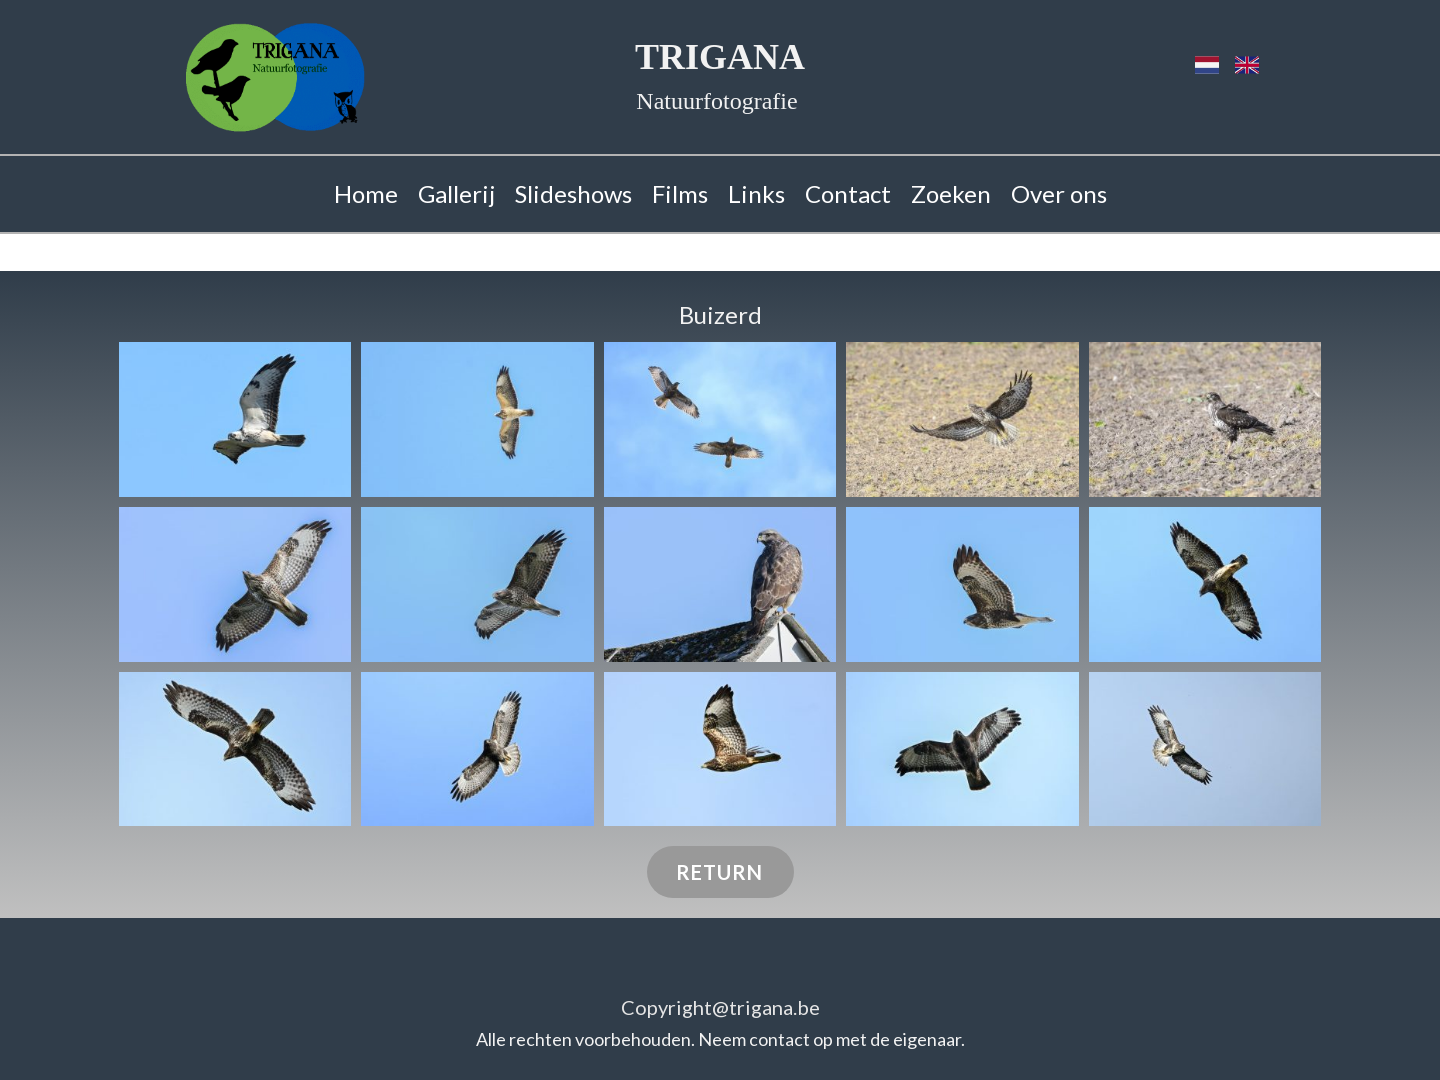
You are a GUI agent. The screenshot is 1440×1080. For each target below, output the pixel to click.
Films (680, 193)
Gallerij (456, 193)
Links (756, 193)
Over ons (1059, 193)
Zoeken (951, 193)
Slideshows (573, 193)
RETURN (719, 872)
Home (366, 193)
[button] (235, 419)
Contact (848, 193)
